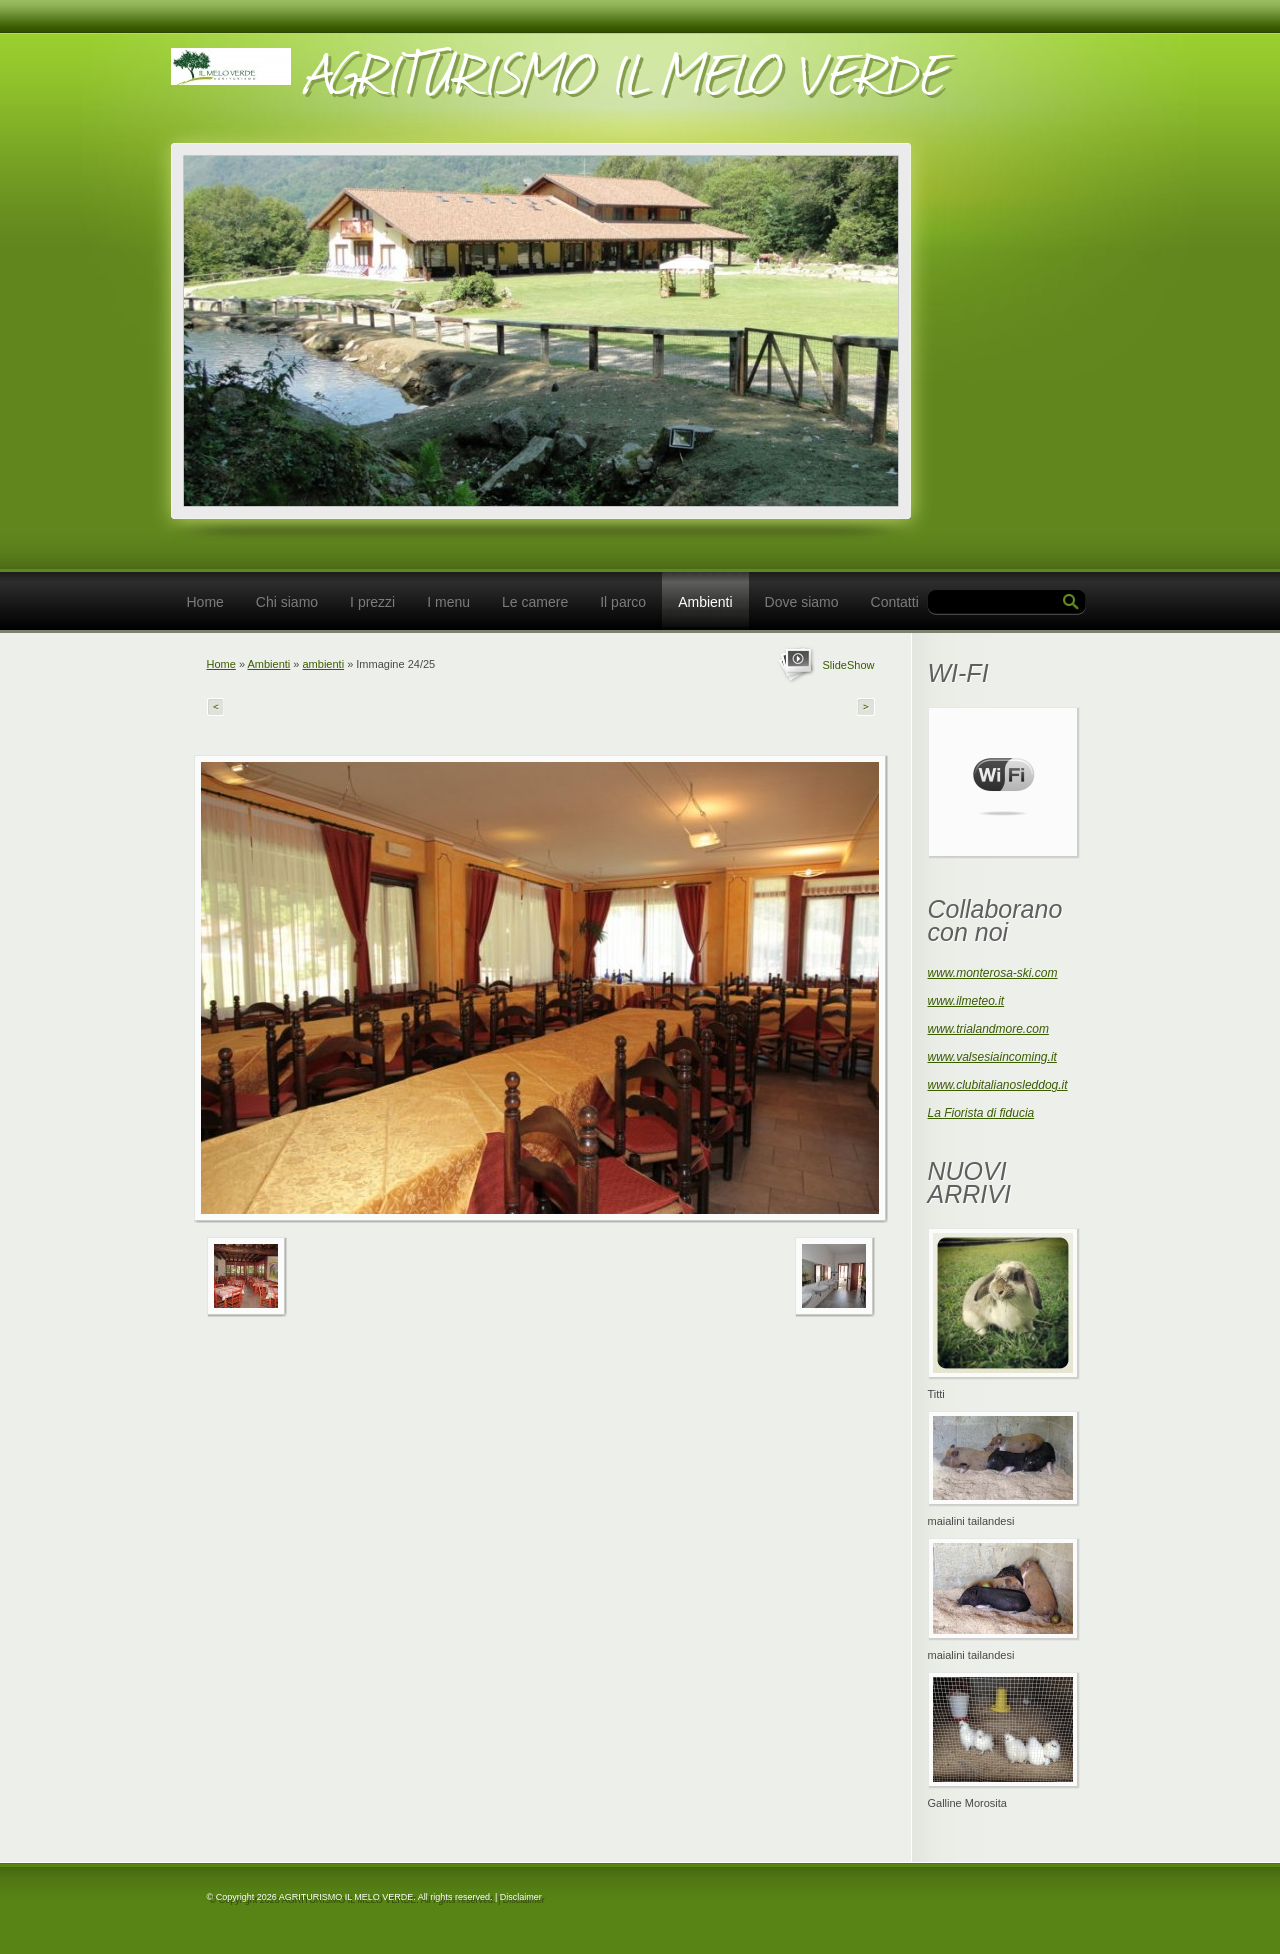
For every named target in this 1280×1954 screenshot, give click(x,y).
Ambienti (705, 602)
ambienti (324, 664)
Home (205, 602)
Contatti (895, 602)
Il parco (623, 602)
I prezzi (372, 602)
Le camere (535, 602)
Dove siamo (802, 602)
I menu (448, 602)
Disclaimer (521, 1897)
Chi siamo (287, 602)
